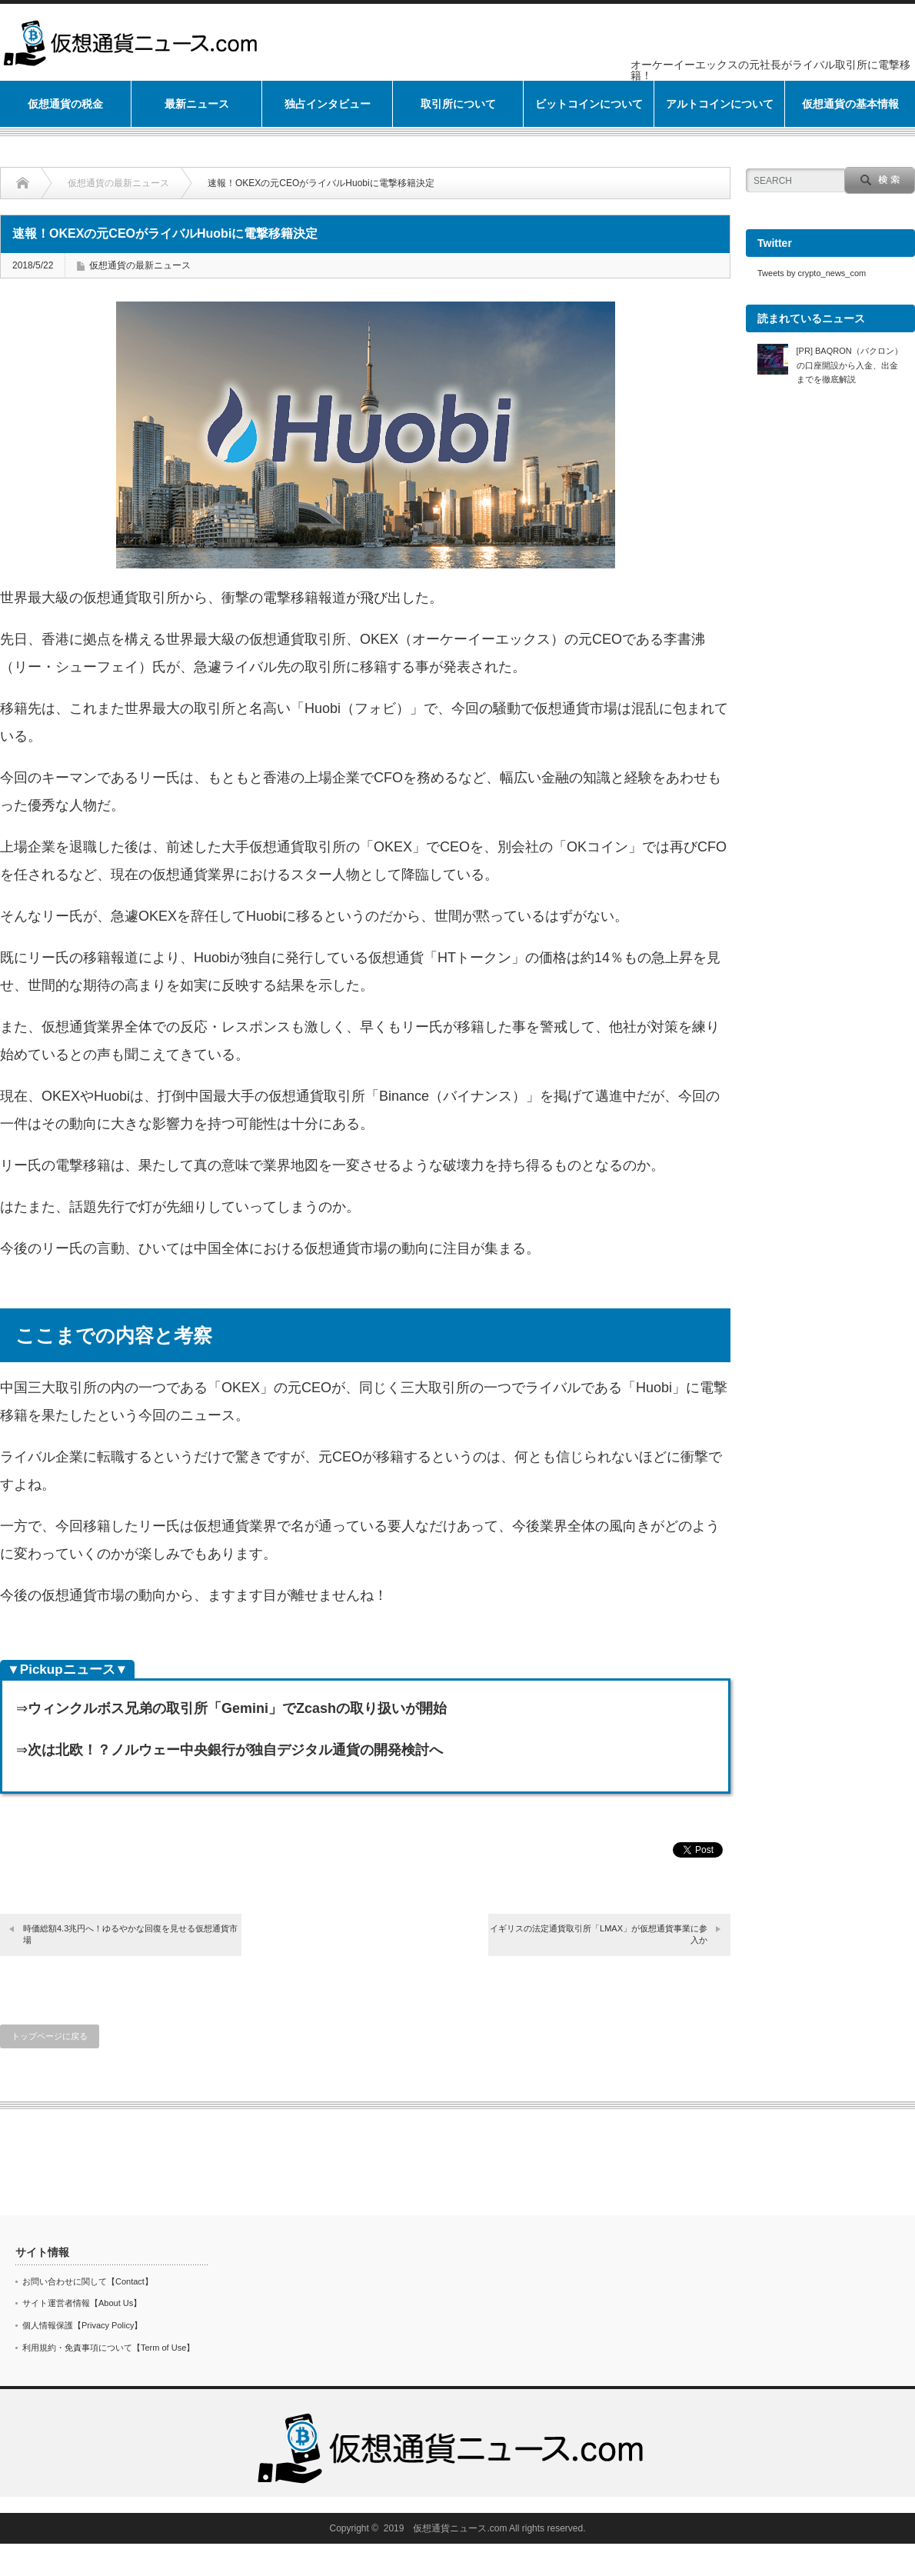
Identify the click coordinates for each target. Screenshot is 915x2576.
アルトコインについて (720, 104)
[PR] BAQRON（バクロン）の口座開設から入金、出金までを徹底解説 (850, 365)
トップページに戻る (50, 2036)
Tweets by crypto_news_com (811, 273)
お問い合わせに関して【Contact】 (87, 2281)
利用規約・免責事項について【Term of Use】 (108, 2347)
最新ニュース (197, 104)
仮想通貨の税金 (65, 104)
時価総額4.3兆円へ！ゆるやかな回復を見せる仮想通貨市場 (130, 1934)
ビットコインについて (589, 104)
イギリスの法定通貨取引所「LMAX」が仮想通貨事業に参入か (598, 1934)
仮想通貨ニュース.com (460, 2528)
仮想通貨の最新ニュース (118, 183)
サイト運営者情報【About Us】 (81, 2303)
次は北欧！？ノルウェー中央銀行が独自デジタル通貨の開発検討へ (235, 1750)
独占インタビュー (327, 104)
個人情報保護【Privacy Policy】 (82, 2325)
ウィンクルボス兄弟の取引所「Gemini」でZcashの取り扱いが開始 (237, 1708)
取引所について (458, 104)
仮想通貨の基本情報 (850, 104)
